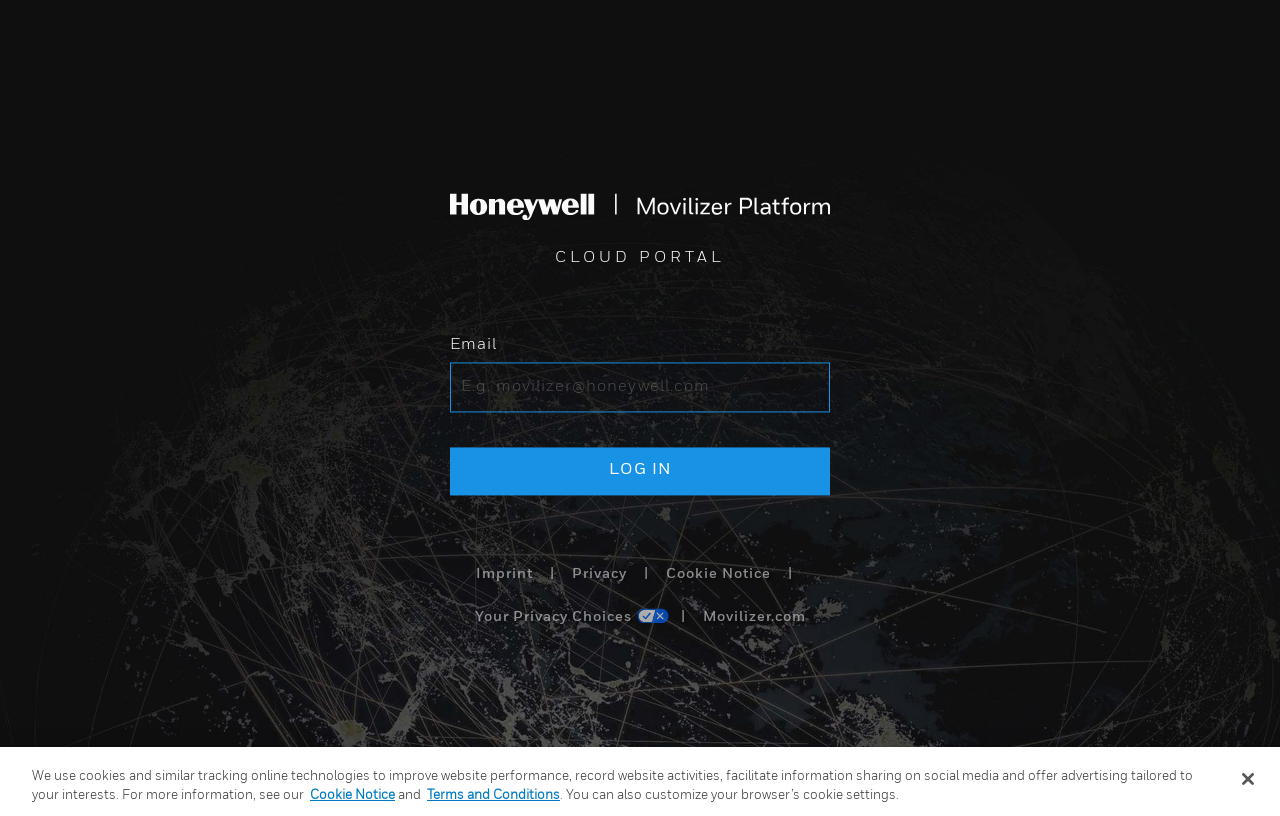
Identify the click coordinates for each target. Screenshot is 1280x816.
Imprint (504, 574)
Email (473, 346)
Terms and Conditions (493, 795)
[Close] (1248, 779)
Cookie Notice (718, 574)
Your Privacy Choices (553, 618)
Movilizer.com (754, 618)
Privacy (599, 574)
